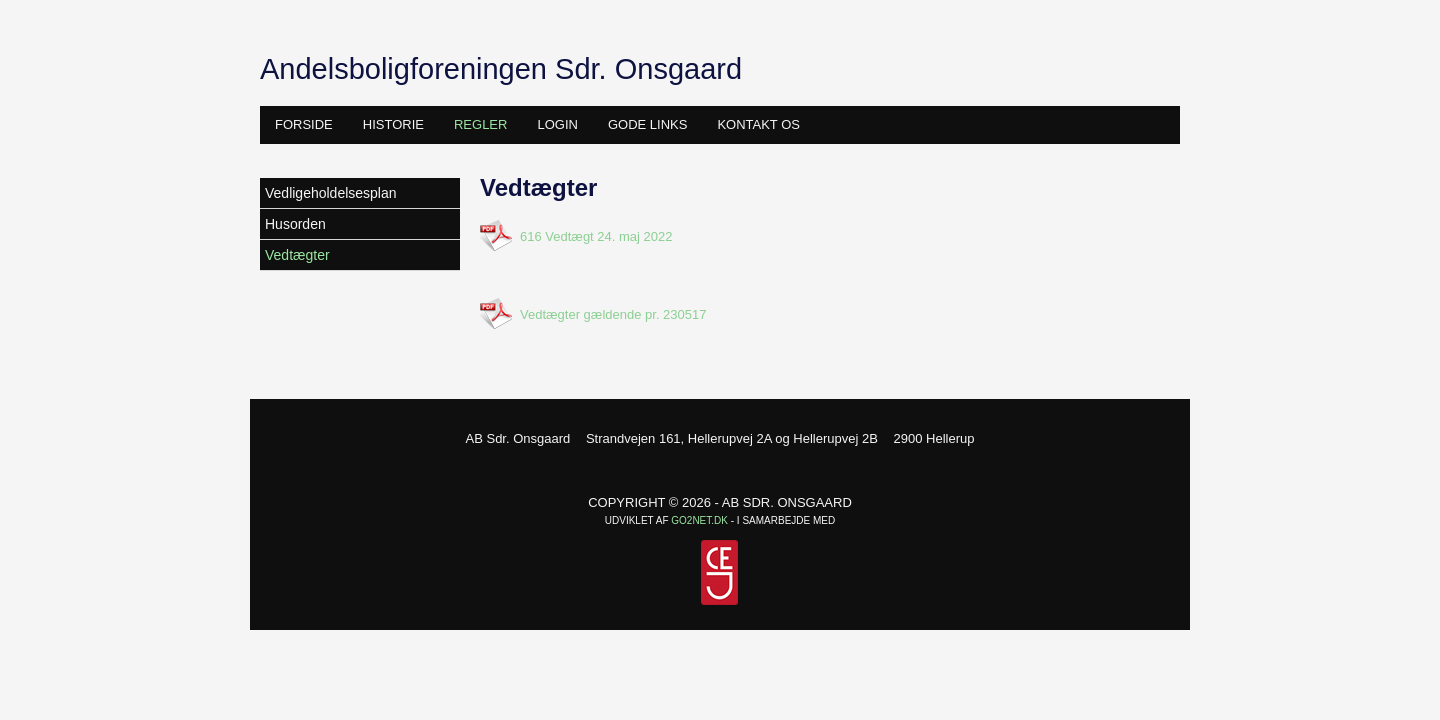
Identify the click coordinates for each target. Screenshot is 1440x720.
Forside (304, 124)
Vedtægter (297, 255)
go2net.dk (699, 520)
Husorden (295, 224)
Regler (480, 124)
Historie (393, 124)
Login (557, 124)
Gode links (647, 124)
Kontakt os (758, 124)
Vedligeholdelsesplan (331, 193)
